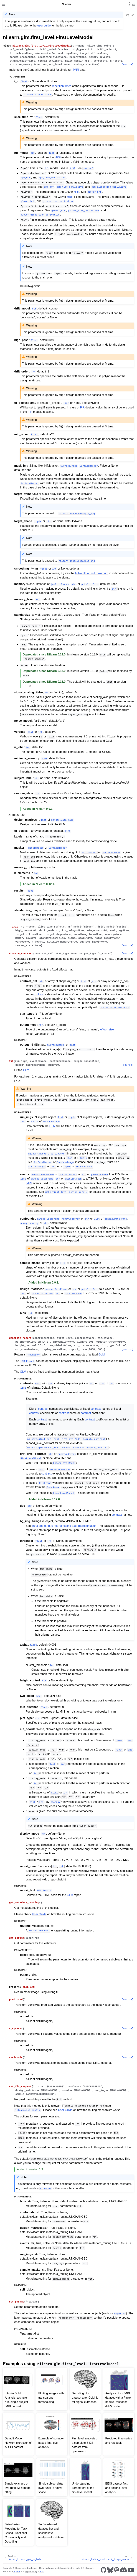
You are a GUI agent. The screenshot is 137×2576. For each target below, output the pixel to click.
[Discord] (123, 2570)
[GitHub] (103, 2570)
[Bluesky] (110, 2570)
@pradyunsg (31, 2571)
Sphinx (16, 2571)
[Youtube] (131, 2570)
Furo (41, 2571)
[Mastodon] (116, 2570)
